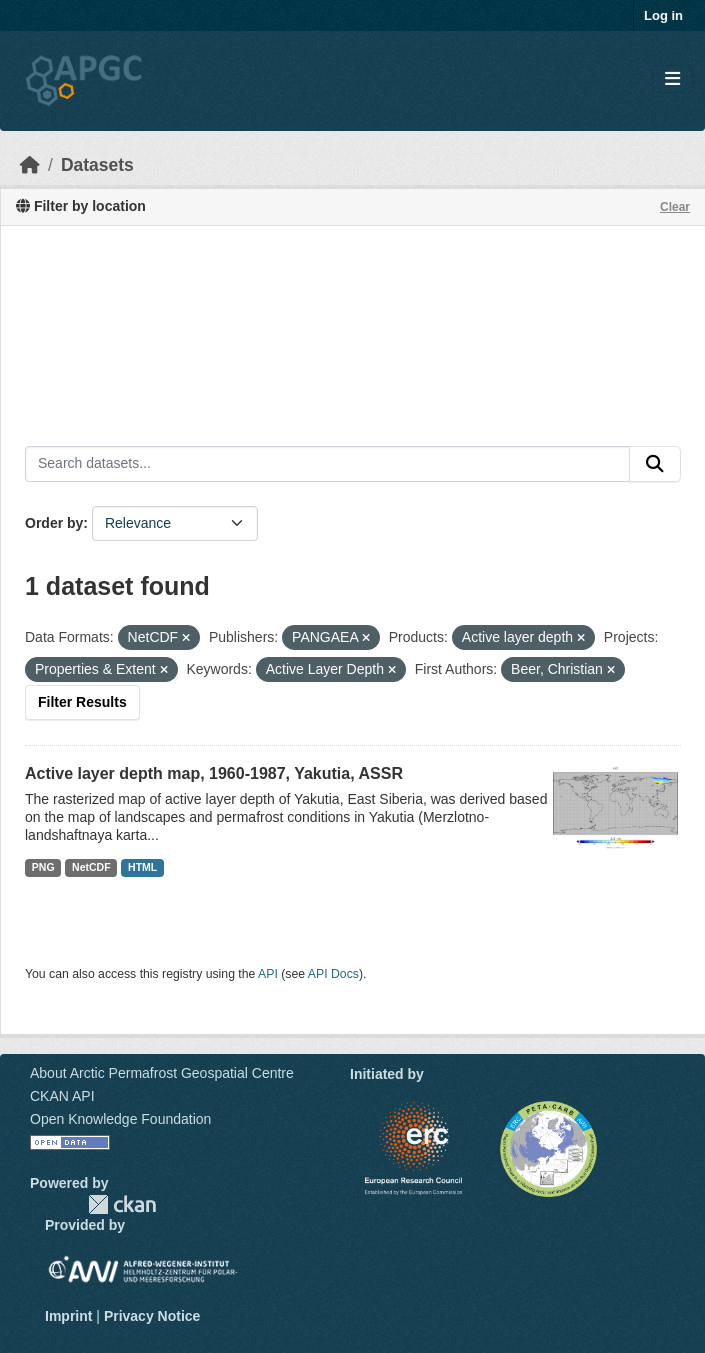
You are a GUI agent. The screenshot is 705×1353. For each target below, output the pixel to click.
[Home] (30, 165)
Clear (675, 207)
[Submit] (655, 464)
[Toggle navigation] (672, 79)
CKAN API (62, 1096)
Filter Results (82, 702)
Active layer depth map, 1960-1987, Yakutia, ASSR (214, 773)
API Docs (333, 974)
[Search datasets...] (327, 464)
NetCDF (91, 867)
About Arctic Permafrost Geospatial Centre (162, 1073)
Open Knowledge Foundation (120, 1119)
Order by (54, 523)
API (268, 974)
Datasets (97, 165)
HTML (142, 867)
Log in (663, 15)
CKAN (122, 1204)
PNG (43, 867)
